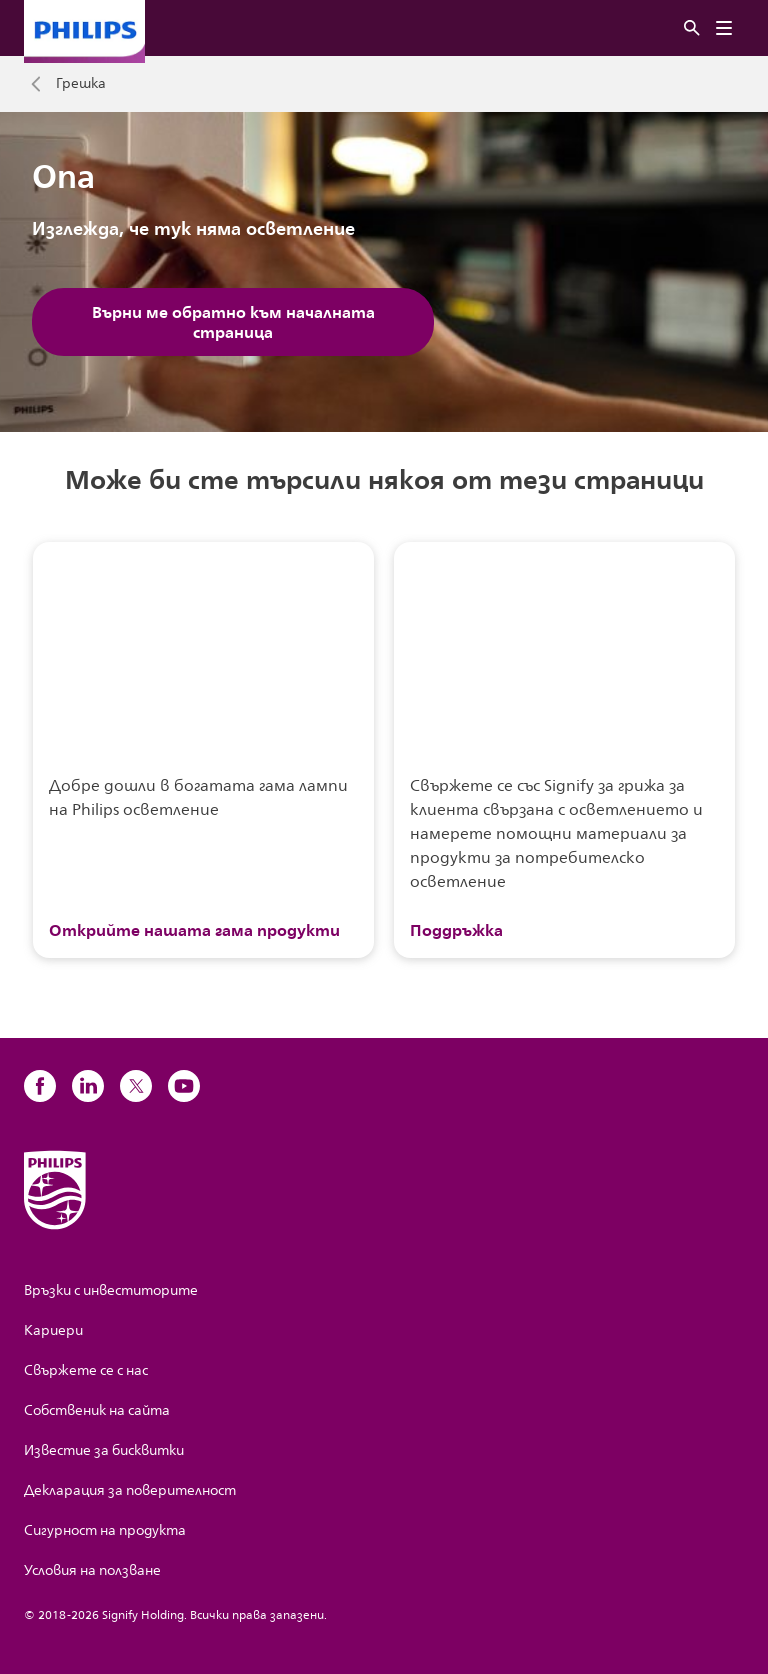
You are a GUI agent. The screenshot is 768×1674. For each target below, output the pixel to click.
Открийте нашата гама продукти (194, 930)
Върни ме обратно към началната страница (233, 322)
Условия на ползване (92, 1570)
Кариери (53, 1330)
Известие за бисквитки (104, 1450)
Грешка (81, 84)
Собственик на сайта (97, 1410)
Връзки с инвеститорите (111, 1290)
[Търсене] (692, 28)
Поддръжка (456, 930)
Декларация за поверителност (130, 1490)
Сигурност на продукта (105, 1530)
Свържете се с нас (86, 1370)
